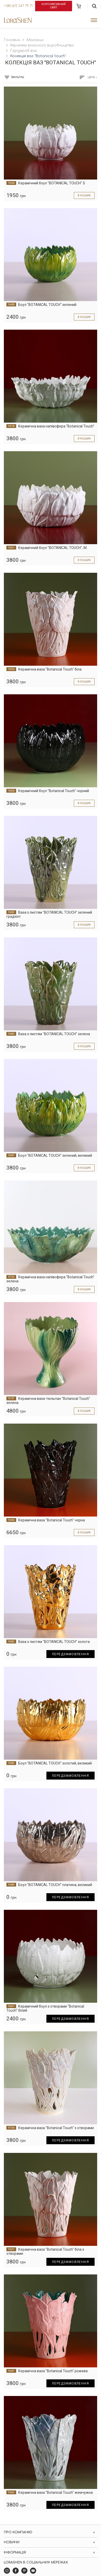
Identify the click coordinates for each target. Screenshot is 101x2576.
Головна (12, 40)
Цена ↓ (92, 77)
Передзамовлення (70, 1654)
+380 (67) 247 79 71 (18, 6)
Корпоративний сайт (54, 6)
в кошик (84, 195)
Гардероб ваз (23, 51)
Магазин (35, 40)
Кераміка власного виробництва (42, 45)
